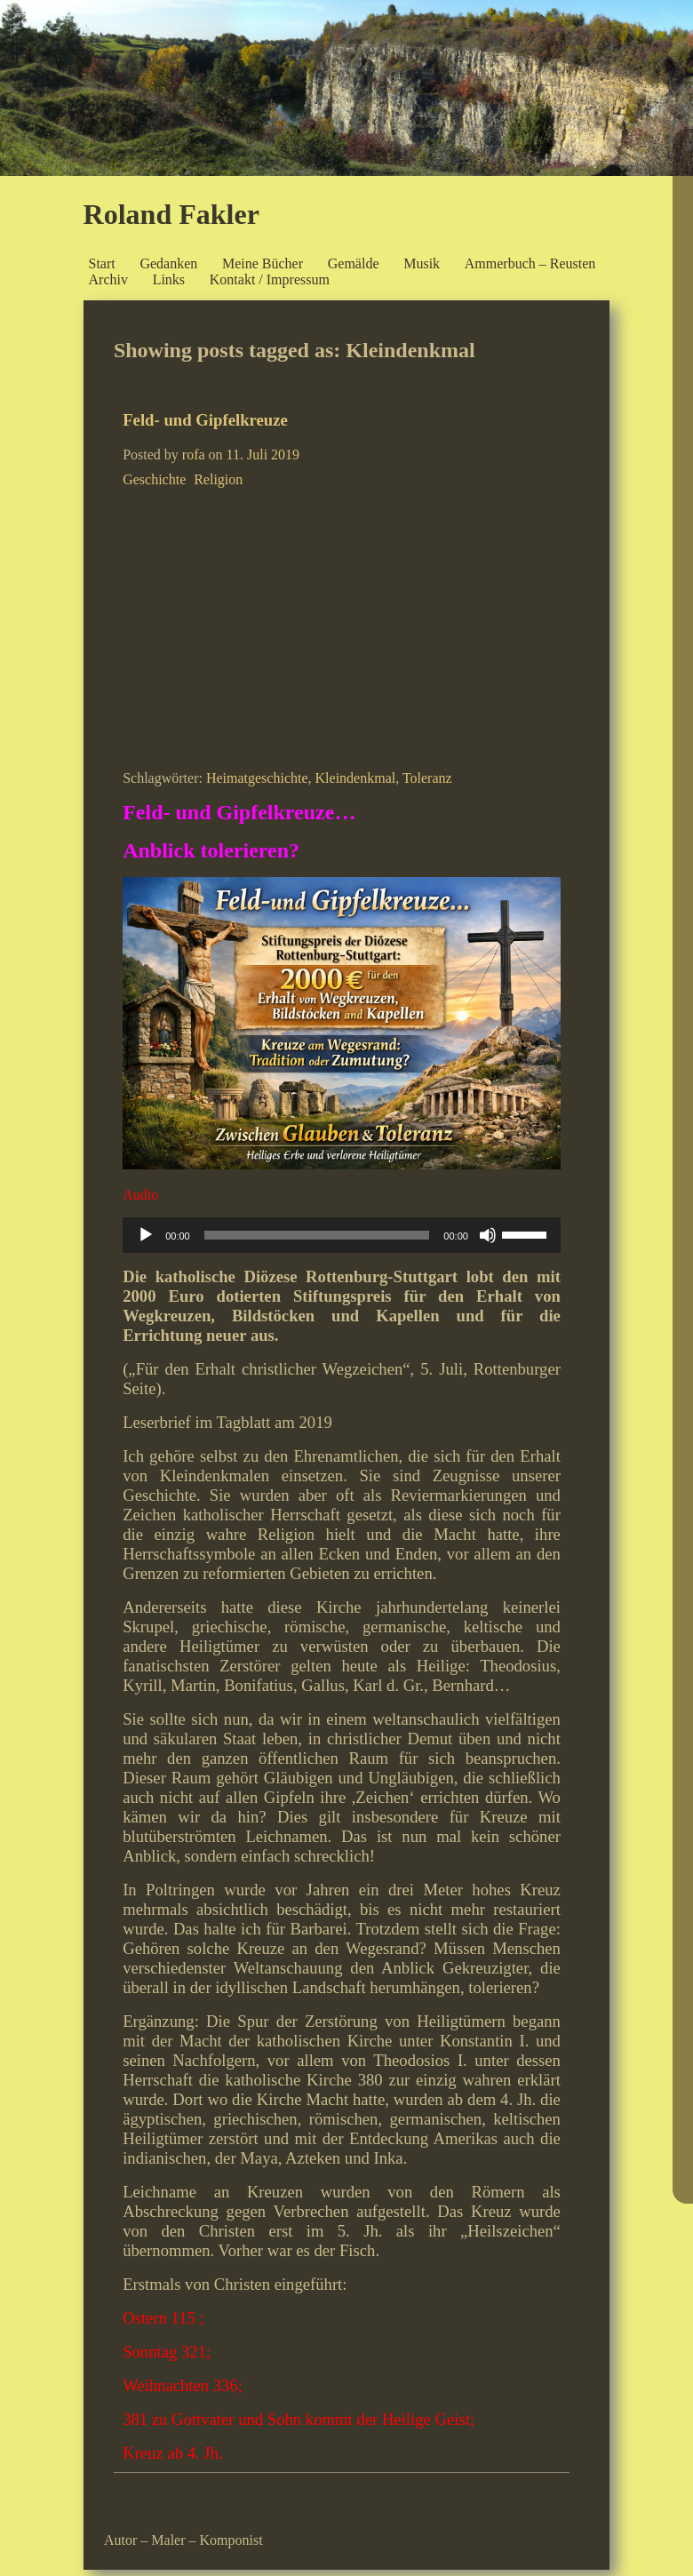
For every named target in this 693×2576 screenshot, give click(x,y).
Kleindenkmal (355, 778)
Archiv (108, 279)
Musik (421, 263)
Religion (218, 479)
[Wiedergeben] (146, 1235)
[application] (342, 1235)
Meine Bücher (262, 263)
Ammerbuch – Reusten (530, 263)
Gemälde (353, 263)
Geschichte (154, 479)
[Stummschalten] (488, 1235)
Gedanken (168, 263)
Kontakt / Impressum (270, 279)
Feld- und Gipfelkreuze (205, 420)
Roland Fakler (171, 214)
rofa (193, 454)
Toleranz (427, 778)
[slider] (317, 1235)
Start (102, 263)
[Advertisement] (342, 626)
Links (169, 279)
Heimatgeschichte (257, 778)
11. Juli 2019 (263, 454)
